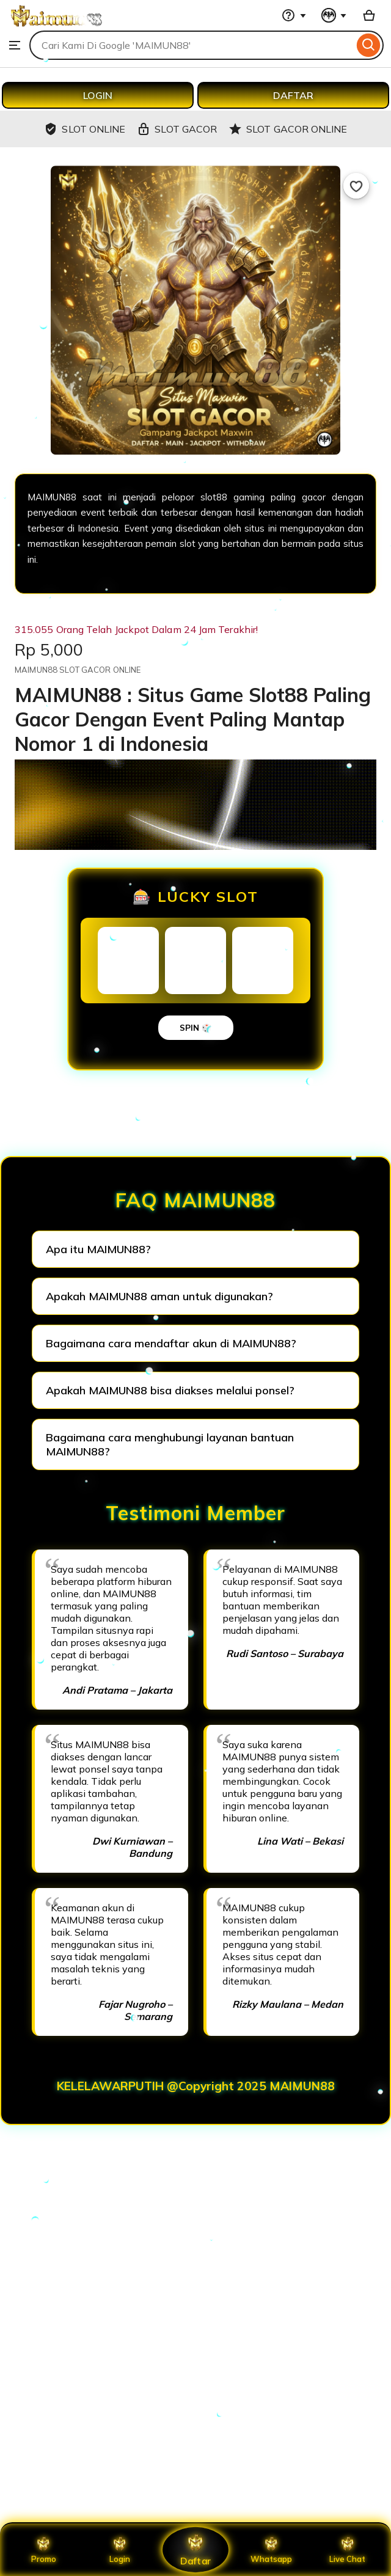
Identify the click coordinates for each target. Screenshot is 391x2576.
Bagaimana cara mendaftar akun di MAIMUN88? (171, 1343)
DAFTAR (293, 95)
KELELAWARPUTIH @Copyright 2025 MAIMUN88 (196, 2086)
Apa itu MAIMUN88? (98, 1249)
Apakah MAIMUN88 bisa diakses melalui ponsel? (170, 1390)
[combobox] (191, 45)
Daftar (195, 2549)
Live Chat (347, 2550)
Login (119, 2550)
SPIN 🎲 (196, 1028)
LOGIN (97, 95)
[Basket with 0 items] (369, 15)
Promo (43, 2550)
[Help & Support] (294, 15)
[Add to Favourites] (356, 186)
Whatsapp (271, 2550)
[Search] (369, 45)
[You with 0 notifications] (334, 15)
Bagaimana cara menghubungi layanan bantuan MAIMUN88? (170, 1444)
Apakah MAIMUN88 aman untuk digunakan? (159, 1296)
